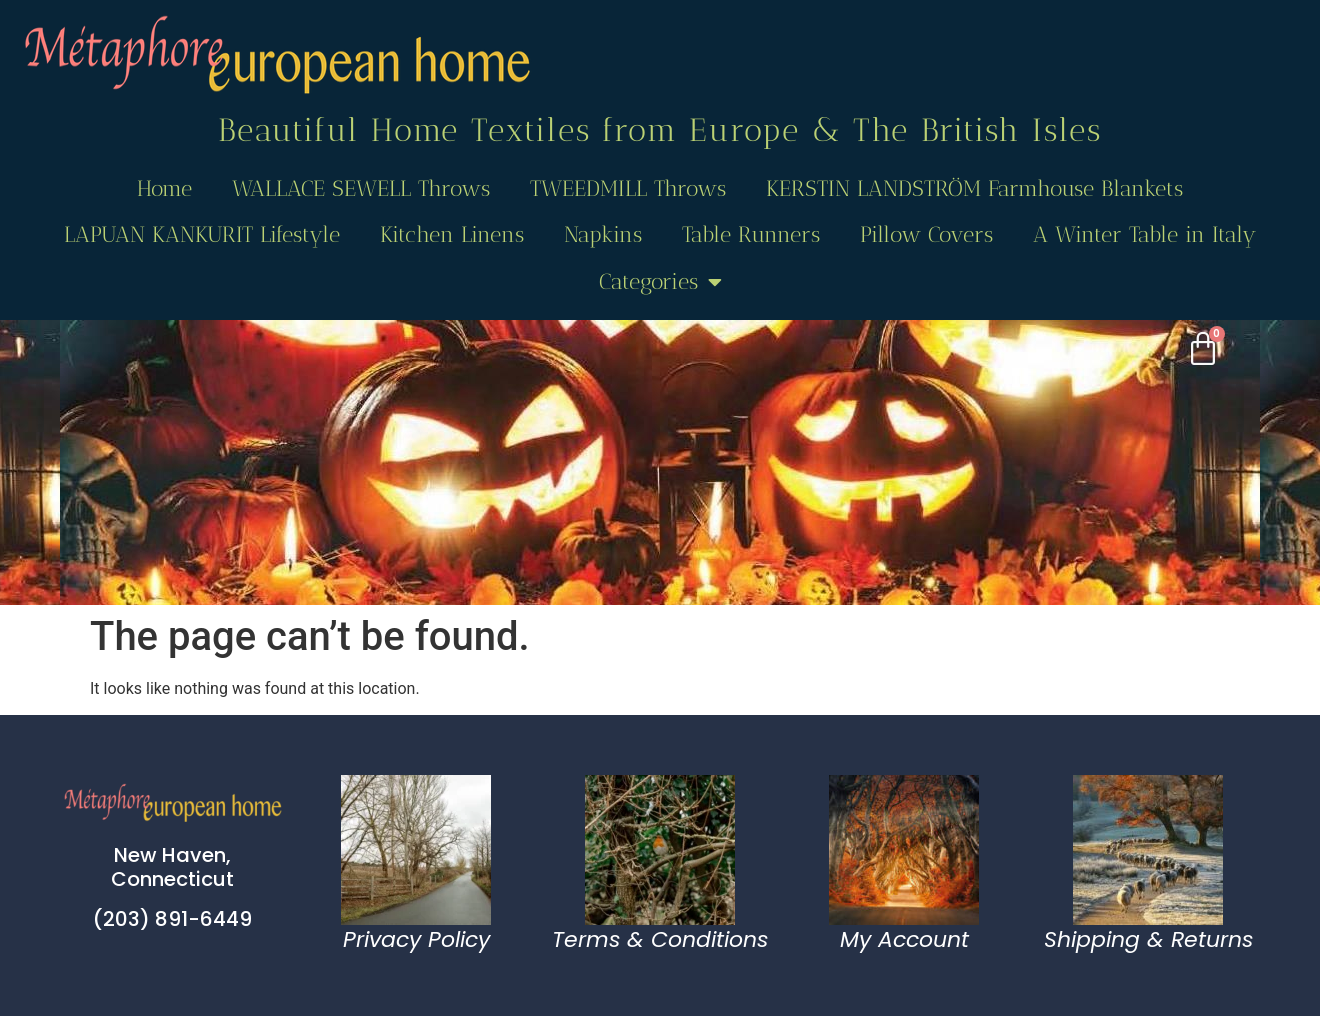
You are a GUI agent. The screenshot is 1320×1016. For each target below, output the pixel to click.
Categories (660, 282)
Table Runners (751, 234)
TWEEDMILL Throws (628, 188)
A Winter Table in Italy (1144, 234)
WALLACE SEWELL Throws (361, 188)
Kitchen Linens (452, 234)
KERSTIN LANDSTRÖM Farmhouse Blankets (974, 188)
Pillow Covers (926, 234)
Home (164, 188)
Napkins (603, 234)
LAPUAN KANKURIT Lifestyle (202, 234)
